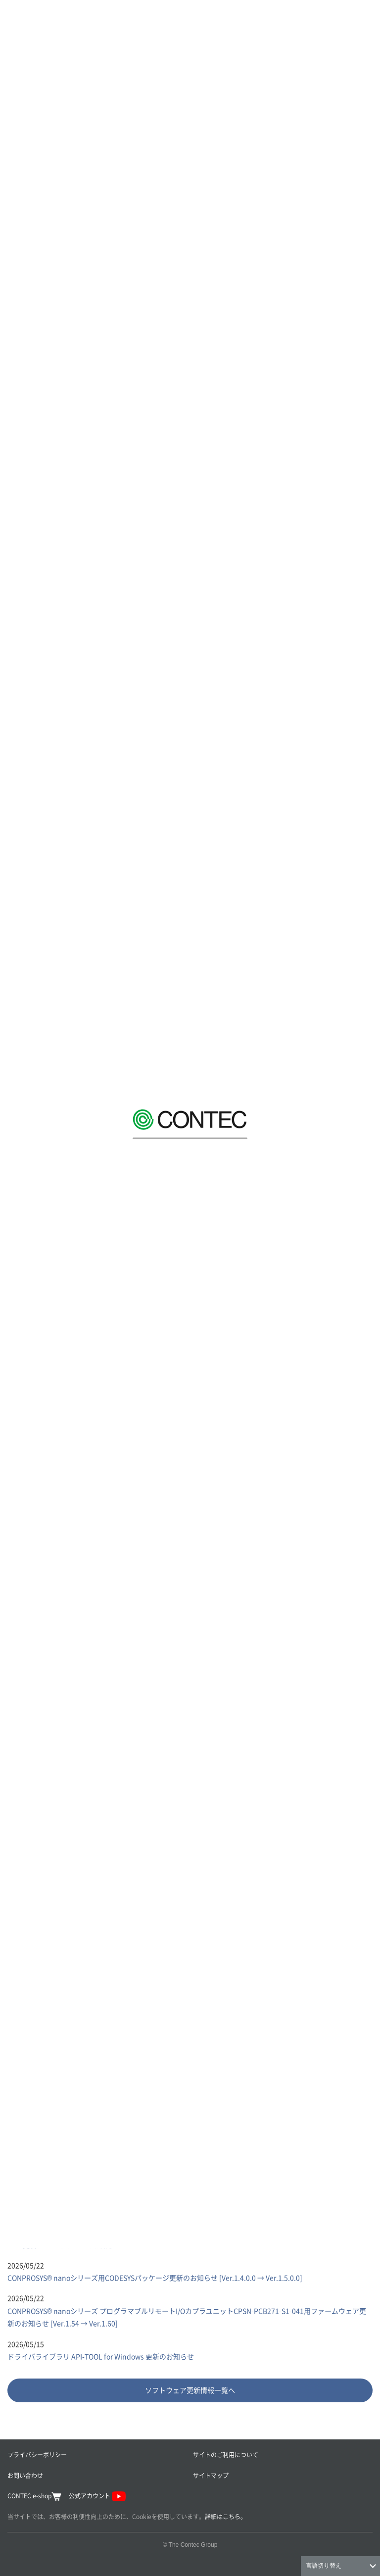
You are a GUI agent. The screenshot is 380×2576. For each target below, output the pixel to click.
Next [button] (366, 1653)
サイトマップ (211, 2475)
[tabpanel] (190, 2297)
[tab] (97, 2146)
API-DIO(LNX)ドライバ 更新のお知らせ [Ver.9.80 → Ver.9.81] (102, 2211)
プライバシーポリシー (37, 2454)
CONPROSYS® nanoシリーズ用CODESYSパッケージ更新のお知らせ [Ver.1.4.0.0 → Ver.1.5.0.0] (154, 2278)
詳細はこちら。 (225, 2516)
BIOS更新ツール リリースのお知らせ (64, 2244)
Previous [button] (14, 1653)
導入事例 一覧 (36, 1758)
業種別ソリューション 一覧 (57, 1720)
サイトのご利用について (225, 2454)
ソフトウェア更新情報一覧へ (190, 2390)
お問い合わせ (25, 2475)
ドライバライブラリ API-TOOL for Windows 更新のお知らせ (100, 2356)
